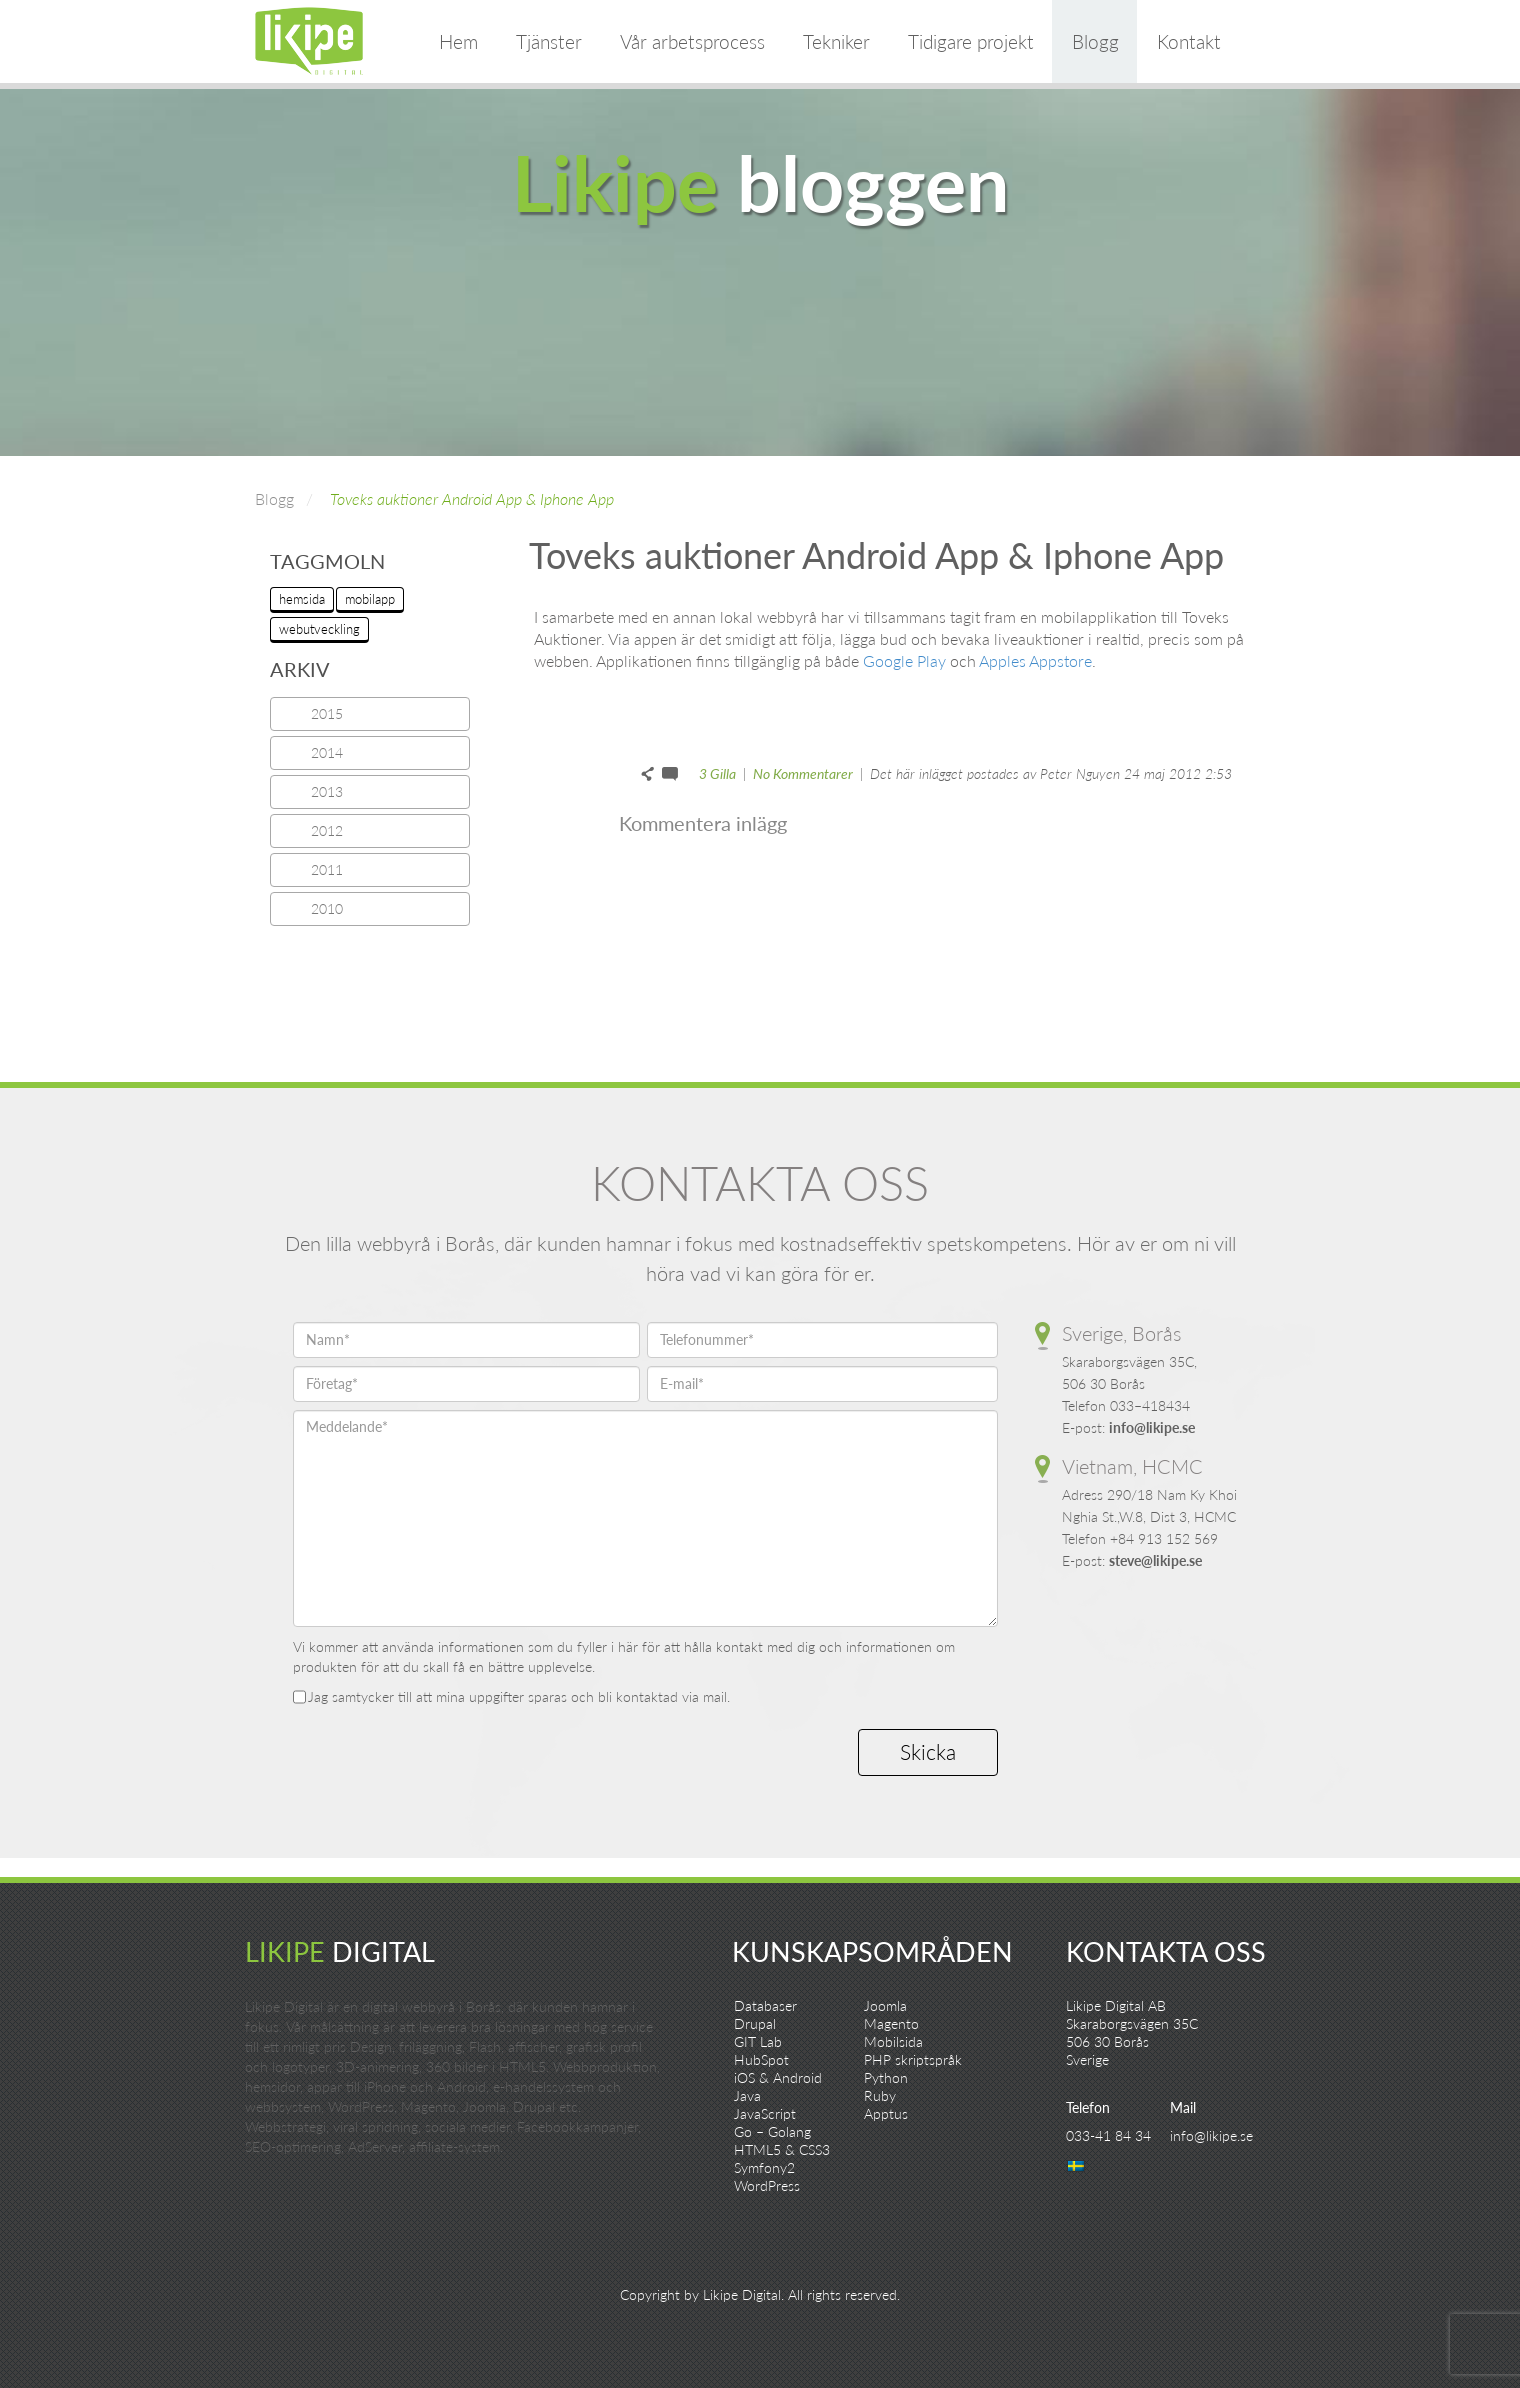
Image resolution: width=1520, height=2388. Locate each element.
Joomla (885, 2005)
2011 (327, 869)
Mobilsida (893, 2041)
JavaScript (765, 2113)
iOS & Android (778, 2077)
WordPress (767, 2185)
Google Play (904, 660)
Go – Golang (772, 2131)
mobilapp (370, 599)
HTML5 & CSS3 (782, 2149)
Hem (458, 41)
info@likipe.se (1152, 1427)
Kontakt (1189, 41)
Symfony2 (764, 2167)
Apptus (886, 2113)
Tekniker (836, 41)
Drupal (755, 2023)
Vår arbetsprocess (692, 41)
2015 (327, 713)
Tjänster (549, 41)
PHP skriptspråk (913, 2059)
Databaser (765, 2005)
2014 (327, 752)
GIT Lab (758, 2041)
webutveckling (319, 629)
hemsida (302, 599)
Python (886, 2077)
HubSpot (761, 2059)
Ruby (880, 2095)
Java (747, 2095)
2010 (327, 908)
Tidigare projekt (971, 41)
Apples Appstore (1035, 660)
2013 (327, 791)
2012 (327, 830)
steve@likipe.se (1155, 1560)
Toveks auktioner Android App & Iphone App (472, 498)
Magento (891, 2023)
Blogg (1095, 41)
